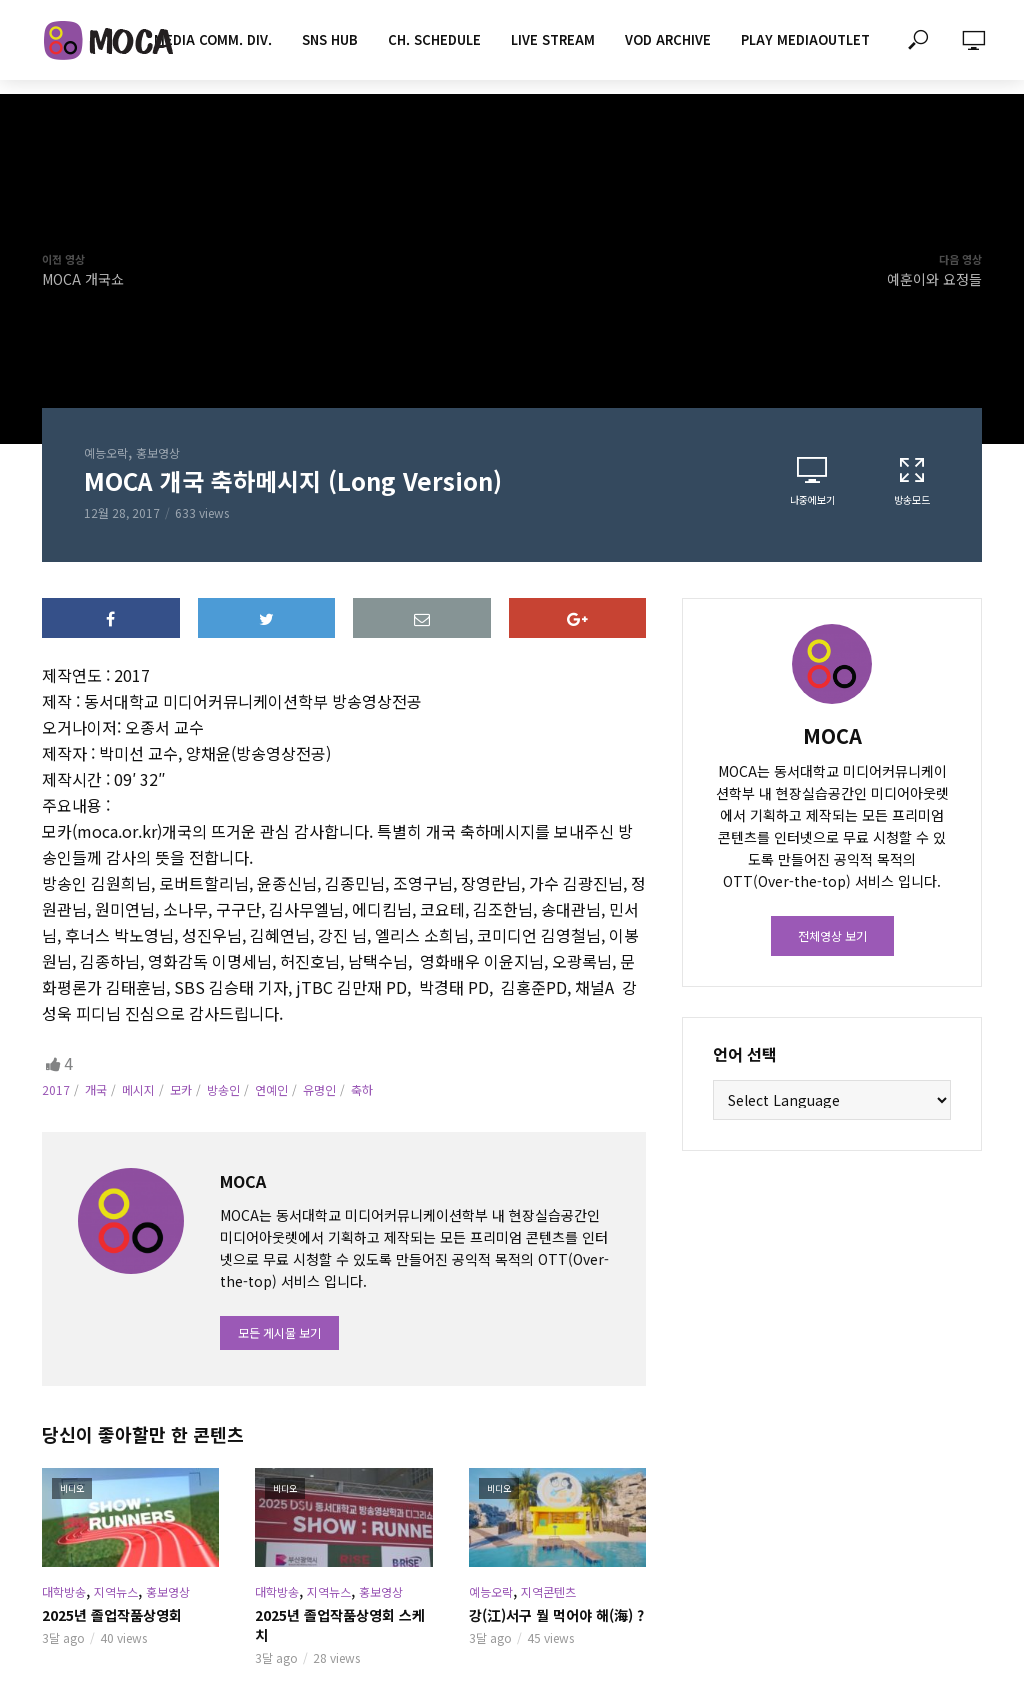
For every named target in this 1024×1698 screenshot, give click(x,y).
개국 (96, 1089)
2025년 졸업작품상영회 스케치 (340, 1625)
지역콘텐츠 (548, 1591)
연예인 (271, 1089)
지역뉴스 (116, 1591)
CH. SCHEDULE (434, 39)
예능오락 (106, 452)
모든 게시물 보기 (279, 1332)
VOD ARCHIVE (668, 39)
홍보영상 (158, 452)
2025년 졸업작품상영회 (112, 1615)
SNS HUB (330, 39)
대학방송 (64, 1591)
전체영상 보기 (832, 935)
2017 (56, 1089)
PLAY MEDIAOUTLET (805, 39)
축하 (362, 1089)
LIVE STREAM (553, 39)
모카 (181, 1089)
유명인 (319, 1089)
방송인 (223, 1089)
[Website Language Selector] (832, 1100)
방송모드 (912, 481)
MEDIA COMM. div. (213, 39)
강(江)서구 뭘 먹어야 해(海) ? (556, 1615)
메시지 (138, 1089)
